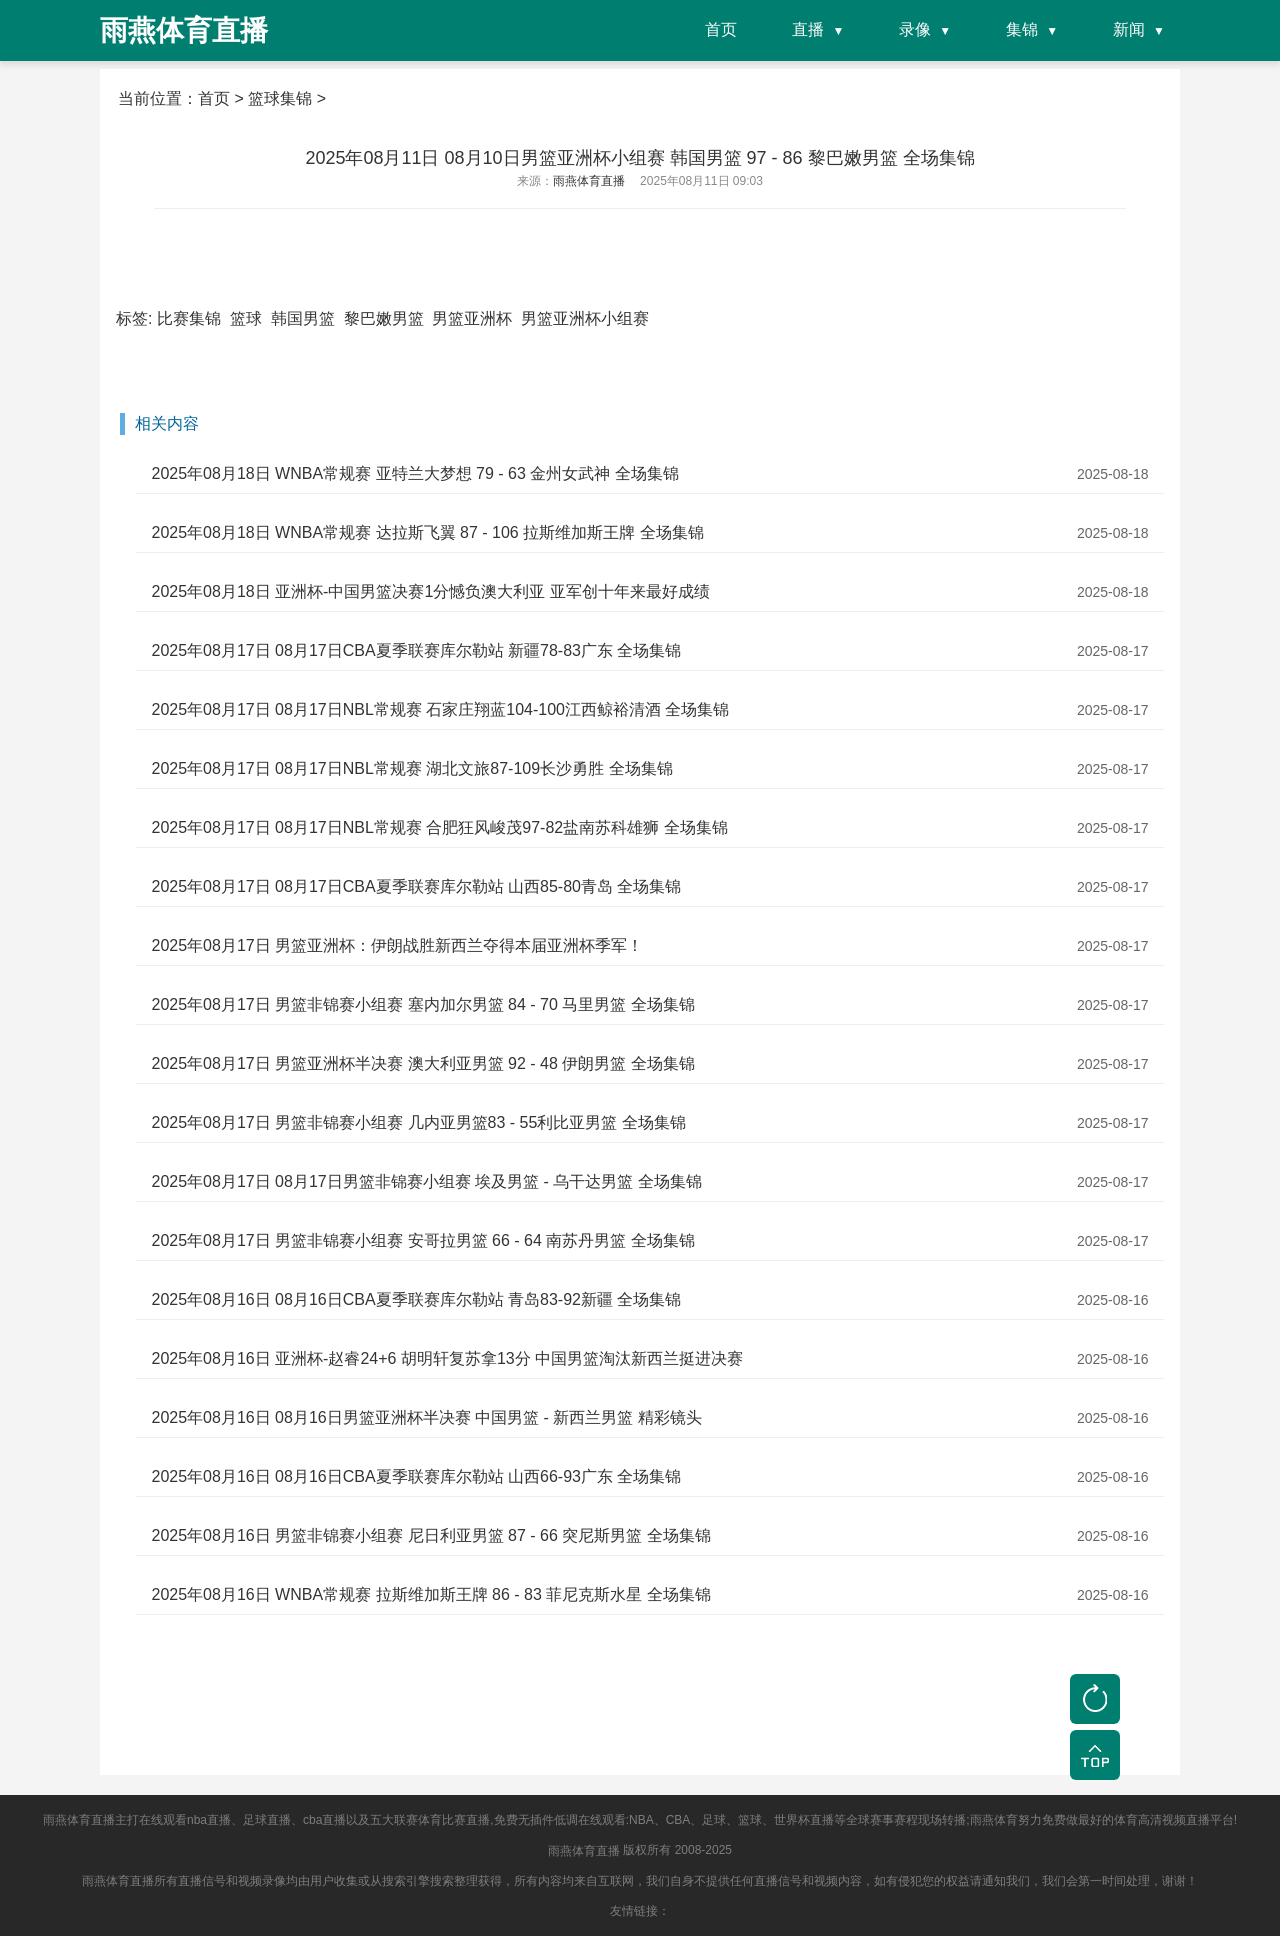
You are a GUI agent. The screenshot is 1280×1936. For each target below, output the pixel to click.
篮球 (246, 318)
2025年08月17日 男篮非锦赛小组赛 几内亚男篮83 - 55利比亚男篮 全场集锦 (418, 1122)
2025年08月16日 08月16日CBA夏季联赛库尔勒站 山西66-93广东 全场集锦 (416, 1476)
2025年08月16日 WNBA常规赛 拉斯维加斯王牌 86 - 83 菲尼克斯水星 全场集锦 (430, 1594)
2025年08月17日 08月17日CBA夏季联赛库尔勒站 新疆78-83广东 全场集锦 (416, 650)
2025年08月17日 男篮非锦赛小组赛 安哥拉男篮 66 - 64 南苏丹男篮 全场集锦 (422, 1240)
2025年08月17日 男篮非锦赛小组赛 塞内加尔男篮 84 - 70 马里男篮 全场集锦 (422, 1004)
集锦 (1022, 29)
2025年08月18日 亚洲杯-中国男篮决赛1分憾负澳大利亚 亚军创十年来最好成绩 (430, 591)
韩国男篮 (303, 318)
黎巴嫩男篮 (384, 318)
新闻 (1129, 29)
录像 (915, 29)
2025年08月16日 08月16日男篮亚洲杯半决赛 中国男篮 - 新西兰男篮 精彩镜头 (426, 1417)
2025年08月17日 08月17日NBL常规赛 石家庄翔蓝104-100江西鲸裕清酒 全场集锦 (440, 709)
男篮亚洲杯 (472, 318)
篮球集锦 (280, 98)
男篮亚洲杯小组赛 (585, 318)
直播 (808, 29)
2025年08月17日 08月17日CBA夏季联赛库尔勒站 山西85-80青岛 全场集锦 (416, 886)
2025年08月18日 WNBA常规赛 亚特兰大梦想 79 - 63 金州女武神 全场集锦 (414, 473)
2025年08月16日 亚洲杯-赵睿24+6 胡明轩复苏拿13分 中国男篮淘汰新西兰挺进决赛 (447, 1358)
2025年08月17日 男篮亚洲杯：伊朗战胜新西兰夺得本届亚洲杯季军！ (397, 945)
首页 (721, 29)
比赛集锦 (189, 318)
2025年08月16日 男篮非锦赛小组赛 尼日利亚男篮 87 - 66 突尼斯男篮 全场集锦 (430, 1535)
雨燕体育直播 (584, 1851)
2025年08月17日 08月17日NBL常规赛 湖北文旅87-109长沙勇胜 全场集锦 (411, 768)
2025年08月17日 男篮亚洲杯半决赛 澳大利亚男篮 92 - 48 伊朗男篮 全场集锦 (422, 1063)
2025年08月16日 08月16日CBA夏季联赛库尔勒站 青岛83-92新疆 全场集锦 (416, 1299)
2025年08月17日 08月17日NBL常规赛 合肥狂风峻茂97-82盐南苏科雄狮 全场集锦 (439, 827)
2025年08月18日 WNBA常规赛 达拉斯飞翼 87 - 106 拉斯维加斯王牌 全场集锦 (427, 532)
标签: (134, 318)
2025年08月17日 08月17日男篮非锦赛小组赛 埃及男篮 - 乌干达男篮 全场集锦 (426, 1181)
